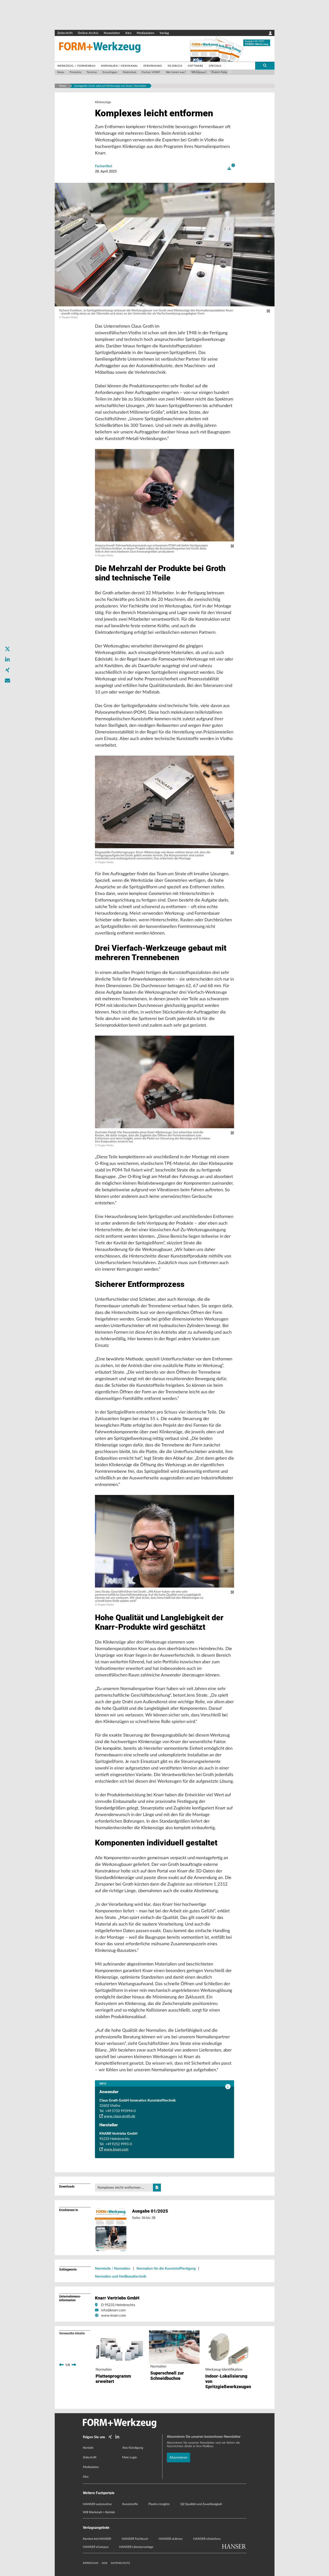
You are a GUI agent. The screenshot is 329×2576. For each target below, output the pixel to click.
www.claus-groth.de (117, 2116)
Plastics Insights (159, 2504)
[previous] (61, 2365)
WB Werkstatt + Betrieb (99, 2512)
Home (62, 85)
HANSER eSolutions (207, 2538)
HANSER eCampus (96, 2547)
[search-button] (264, 66)
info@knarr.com (113, 2310)
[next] (74, 2365)
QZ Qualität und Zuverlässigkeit (201, 2504)
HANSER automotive (97, 2504)
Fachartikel (103, 166)
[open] (229, 168)
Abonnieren (178, 2457)
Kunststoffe (130, 2504)
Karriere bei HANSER (97, 2538)
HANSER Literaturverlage (136, 2547)
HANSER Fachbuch (135, 2538)
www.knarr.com (113, 2149)
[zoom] (268, 311)
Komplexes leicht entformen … (129, 2188)
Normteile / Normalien (112, 2268)
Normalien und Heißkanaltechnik (120, 2276)
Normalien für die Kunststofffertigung (166, 2268)
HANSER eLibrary (171, 2538)
